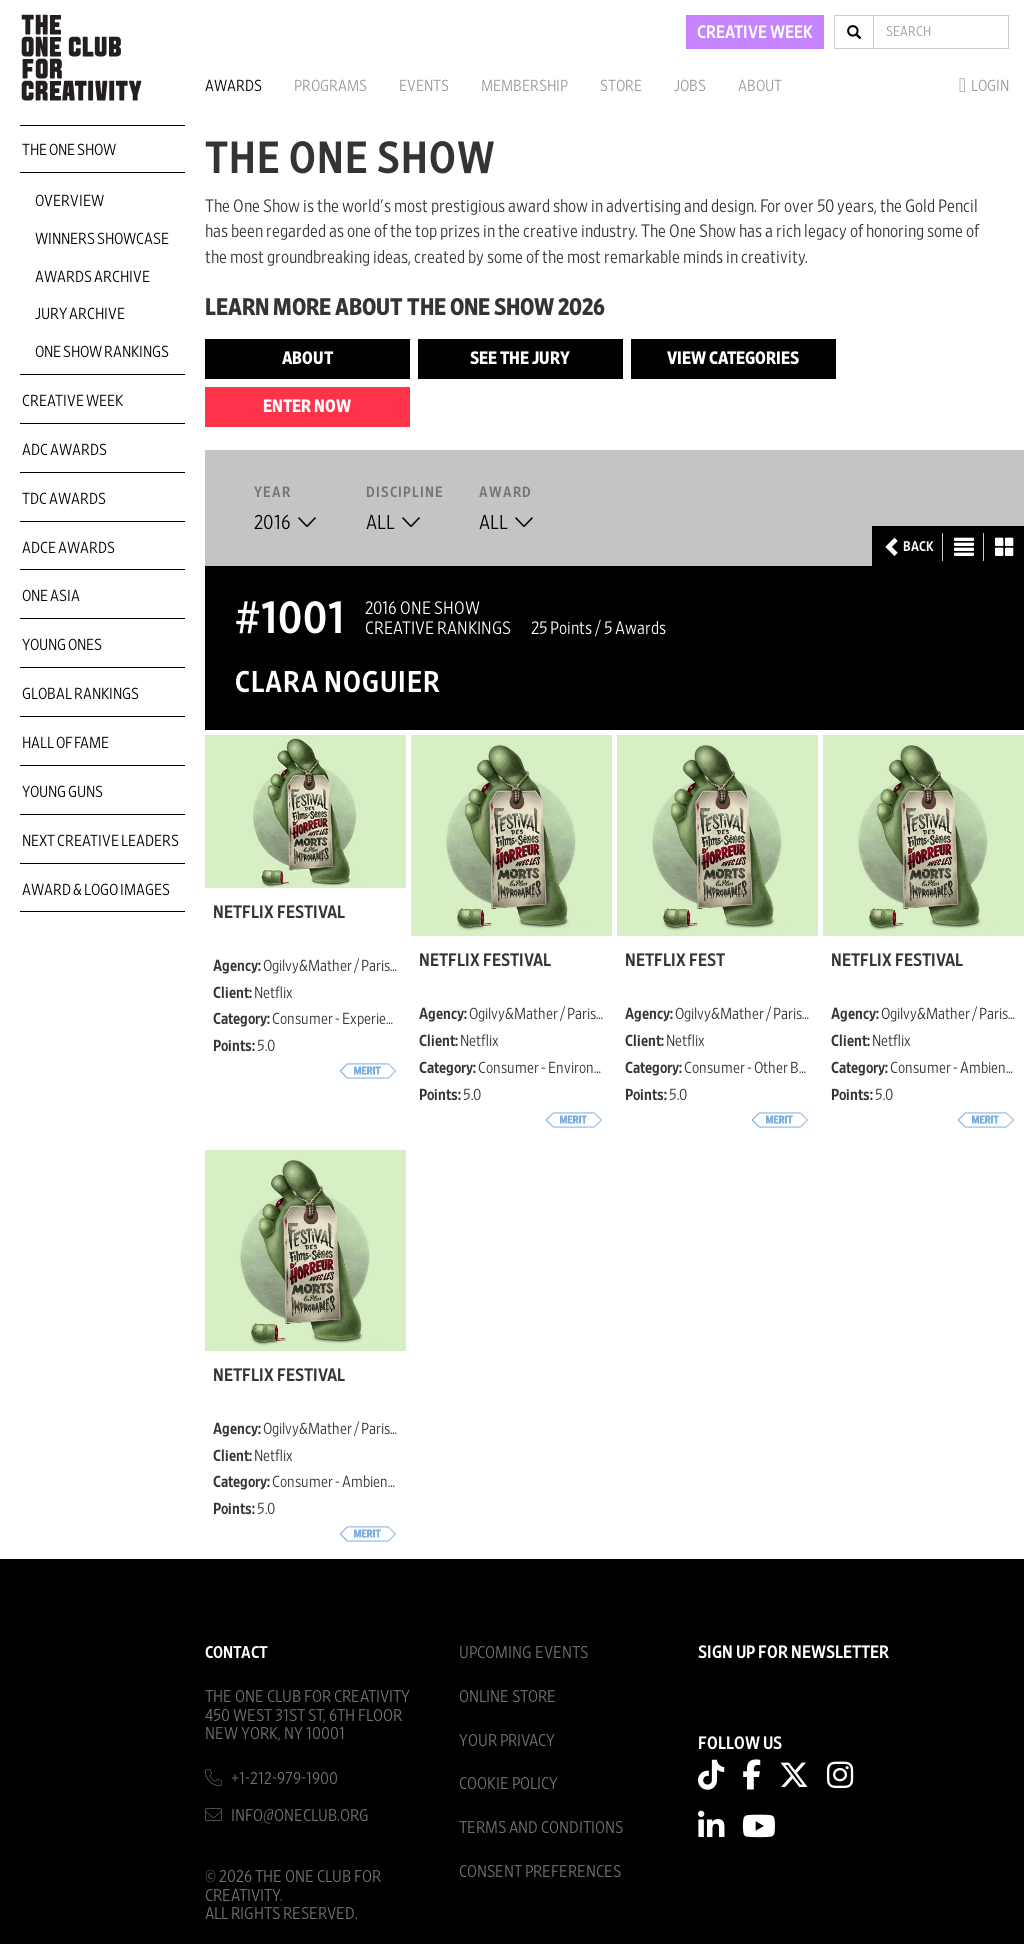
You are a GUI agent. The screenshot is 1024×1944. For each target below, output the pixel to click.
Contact (236, 1652)
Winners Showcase (102, 239)
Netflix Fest (675, 961)
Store (621, 86)
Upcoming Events (523, 1652)
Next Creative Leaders (100, 841)
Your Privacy (507, 1740)
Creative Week (72, 401)
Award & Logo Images (96, 890)
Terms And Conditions (541, 1827)
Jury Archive (80, 314)
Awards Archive (92, 277)
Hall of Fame (65, 743)
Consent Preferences (540, 1871)
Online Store (507, 1696)
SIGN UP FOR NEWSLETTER (793, 1653)
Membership (524, 86)
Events (424, 86)
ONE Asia (51, 596)
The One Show (69, 150)
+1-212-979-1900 (284, 1778)
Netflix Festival (279, 913)
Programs (330, 86)
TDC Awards (64, 499)
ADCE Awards (68, 548)
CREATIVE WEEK (755, 33)
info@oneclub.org (300, 1815)
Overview (69, 201)
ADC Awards (64, 450)
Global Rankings (80, 694)
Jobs (690, 86)
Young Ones (62, 645)
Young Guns (62, 792)
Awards (233, 86)
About (760, 86)
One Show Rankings (102, 352)
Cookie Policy (508, 1783)
